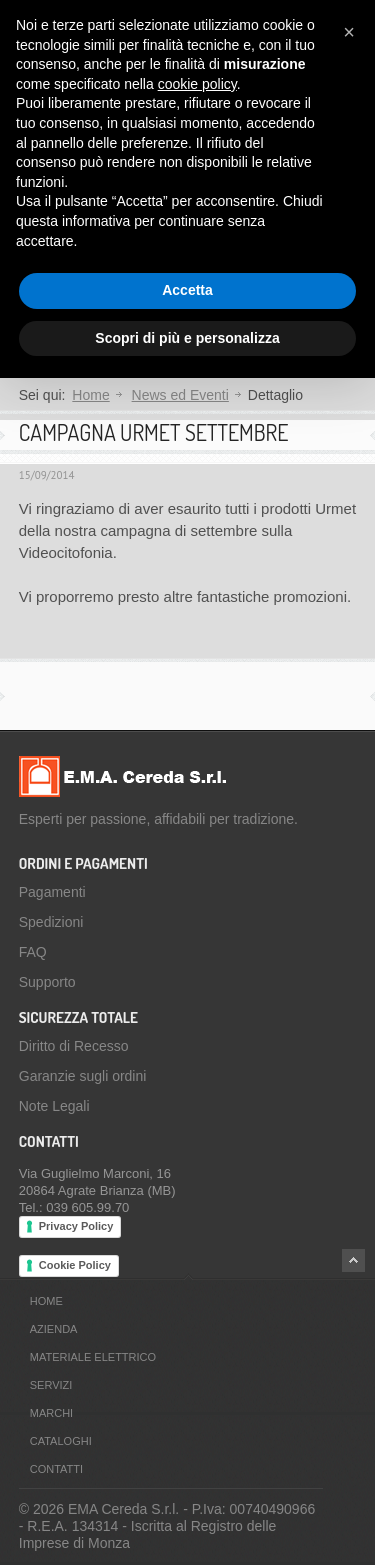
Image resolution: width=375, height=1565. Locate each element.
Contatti (56, 1469)
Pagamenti (52, 892)
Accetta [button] (187, 290)
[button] (349, 32)
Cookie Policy (75, 1265)
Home (90, 395)
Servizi (51, 1385)
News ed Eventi (180, 395)
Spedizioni (51, 922)
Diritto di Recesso (74, 1046)
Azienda (54, 1329)
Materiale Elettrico (93, 1357)
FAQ (33, 952)
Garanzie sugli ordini (83, 1076)
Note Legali (54, 1106)
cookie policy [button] (197, 84)
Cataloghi (61, 1441)
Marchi (51, 1413)
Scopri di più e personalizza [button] (187, 338)
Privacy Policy (76, 1226)
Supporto (47, 982)
